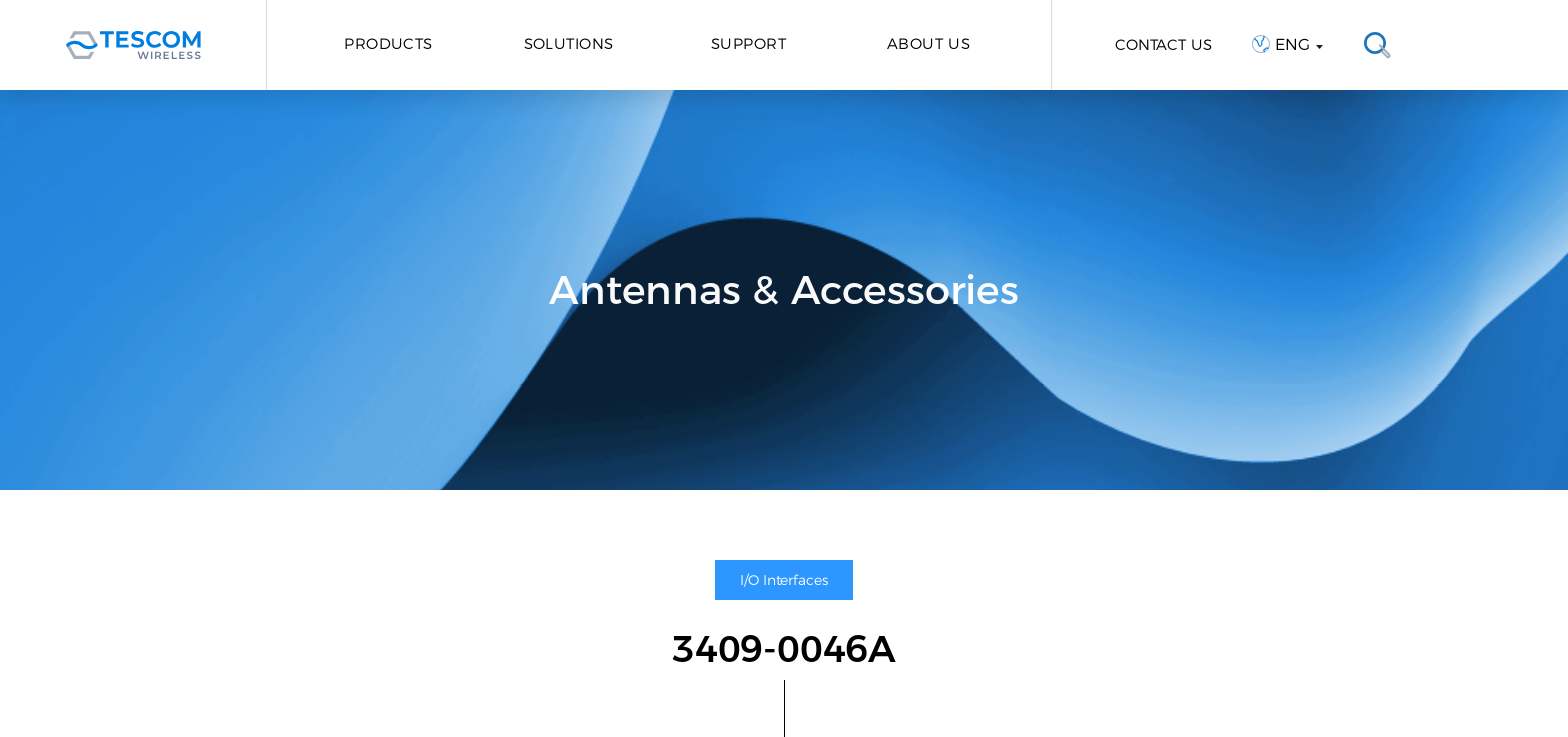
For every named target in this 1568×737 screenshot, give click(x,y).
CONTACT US (1163, 44)
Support (748, 43)
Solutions (569, 43)
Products (388, 43)
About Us (929, 43)
